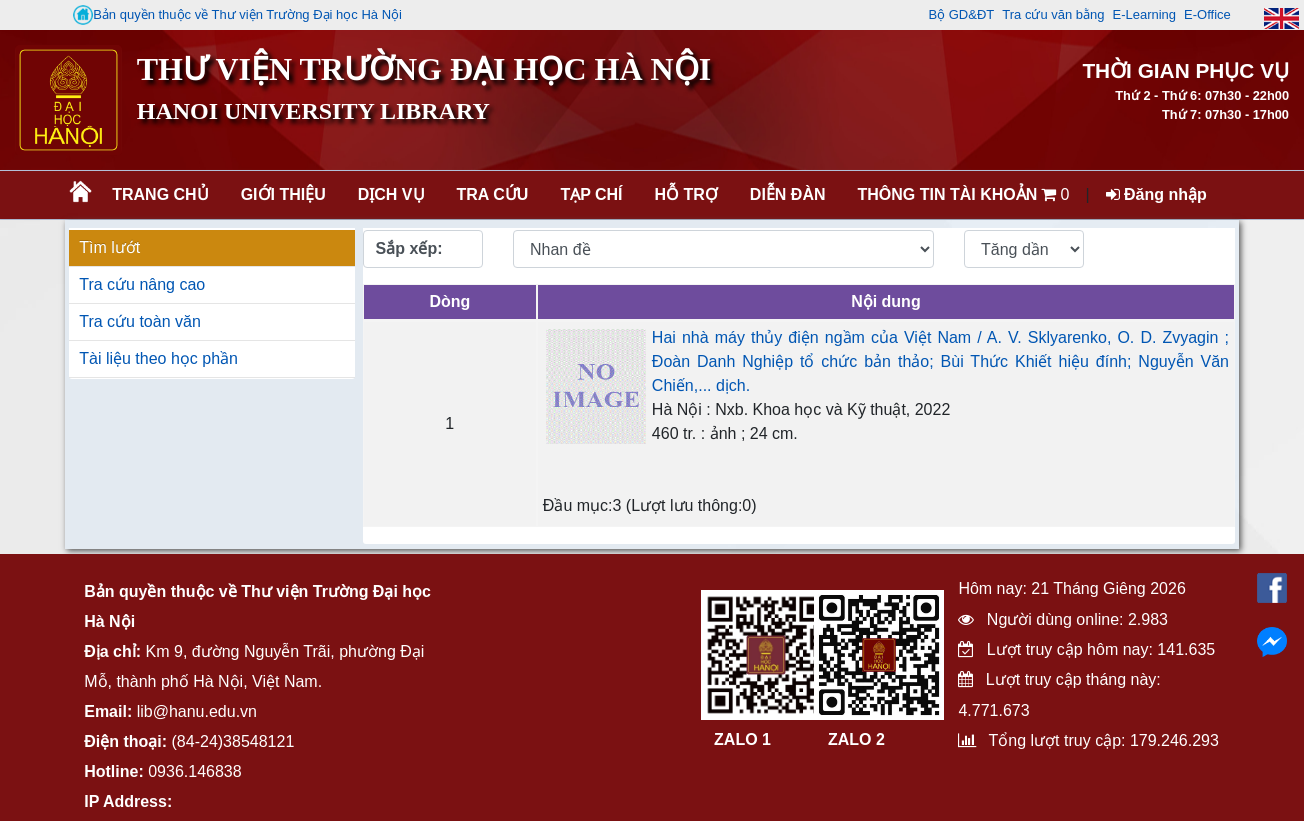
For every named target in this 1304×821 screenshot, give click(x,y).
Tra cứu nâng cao (142, 284)
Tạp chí (591, 194)
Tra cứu (493, 194)
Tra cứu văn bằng (1053, 14)
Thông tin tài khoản (948, 194)
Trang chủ (160, 194)
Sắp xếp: (409, 248)
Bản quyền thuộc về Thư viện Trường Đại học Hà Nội (237, 15)
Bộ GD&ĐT (961, 14)
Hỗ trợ (686, 194)
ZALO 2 (856, 739)
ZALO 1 (742, 739)
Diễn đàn (788, 194)
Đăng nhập (1156, 194)
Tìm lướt (109, 247)
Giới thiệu (283, 194)
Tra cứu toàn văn (140, 321)
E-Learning (1144, 14)
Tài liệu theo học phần (158, 358)
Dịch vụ (391, 194)
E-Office (1207, 14)
